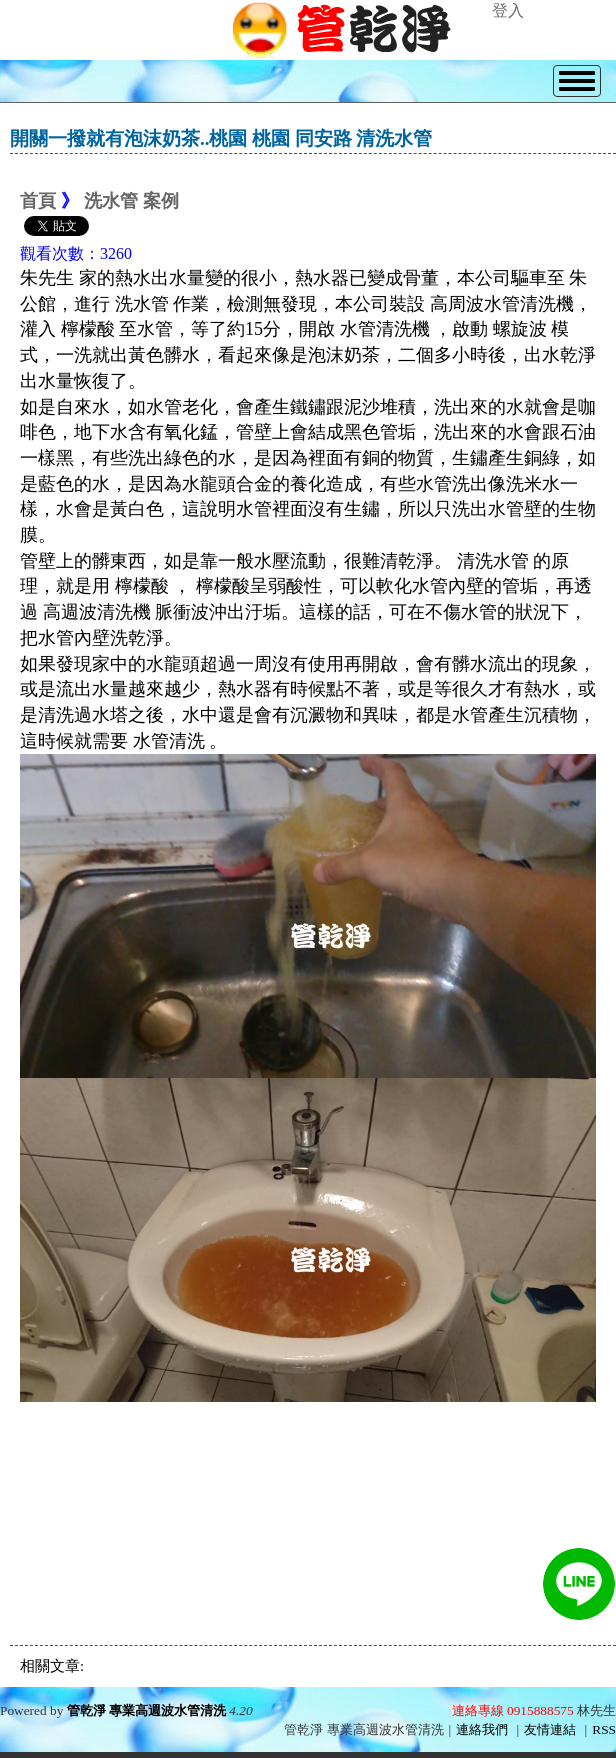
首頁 (38, 201)
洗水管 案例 (131, 201)
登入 (508, 10)
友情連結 (550, 1729)
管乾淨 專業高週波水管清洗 (146, 1710)
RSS (604, 1729)
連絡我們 (482, 1729)
